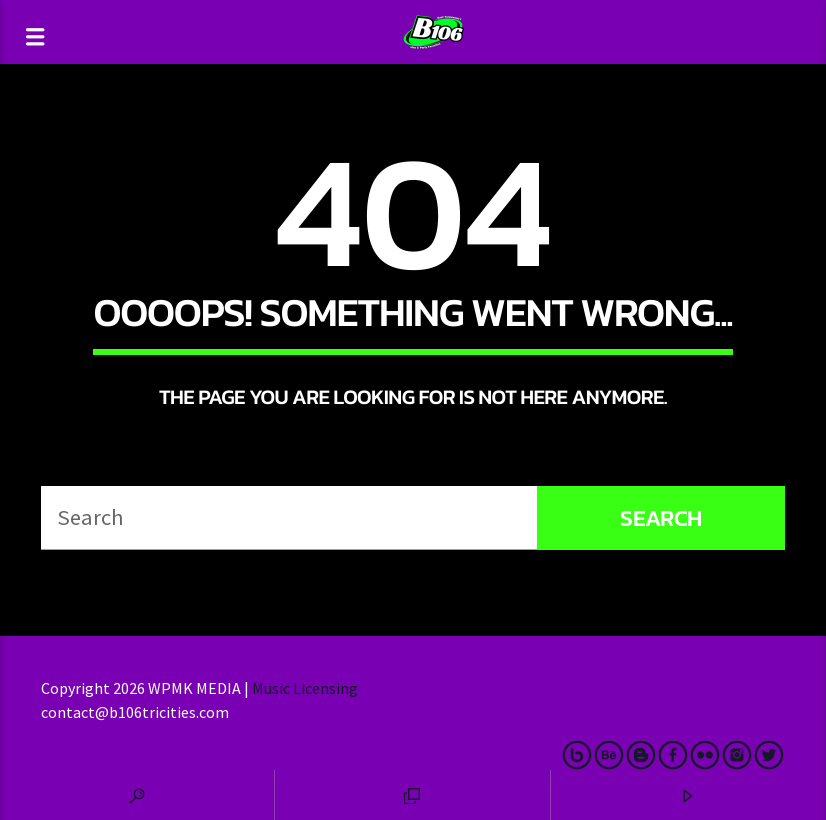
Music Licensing (306, 688)
